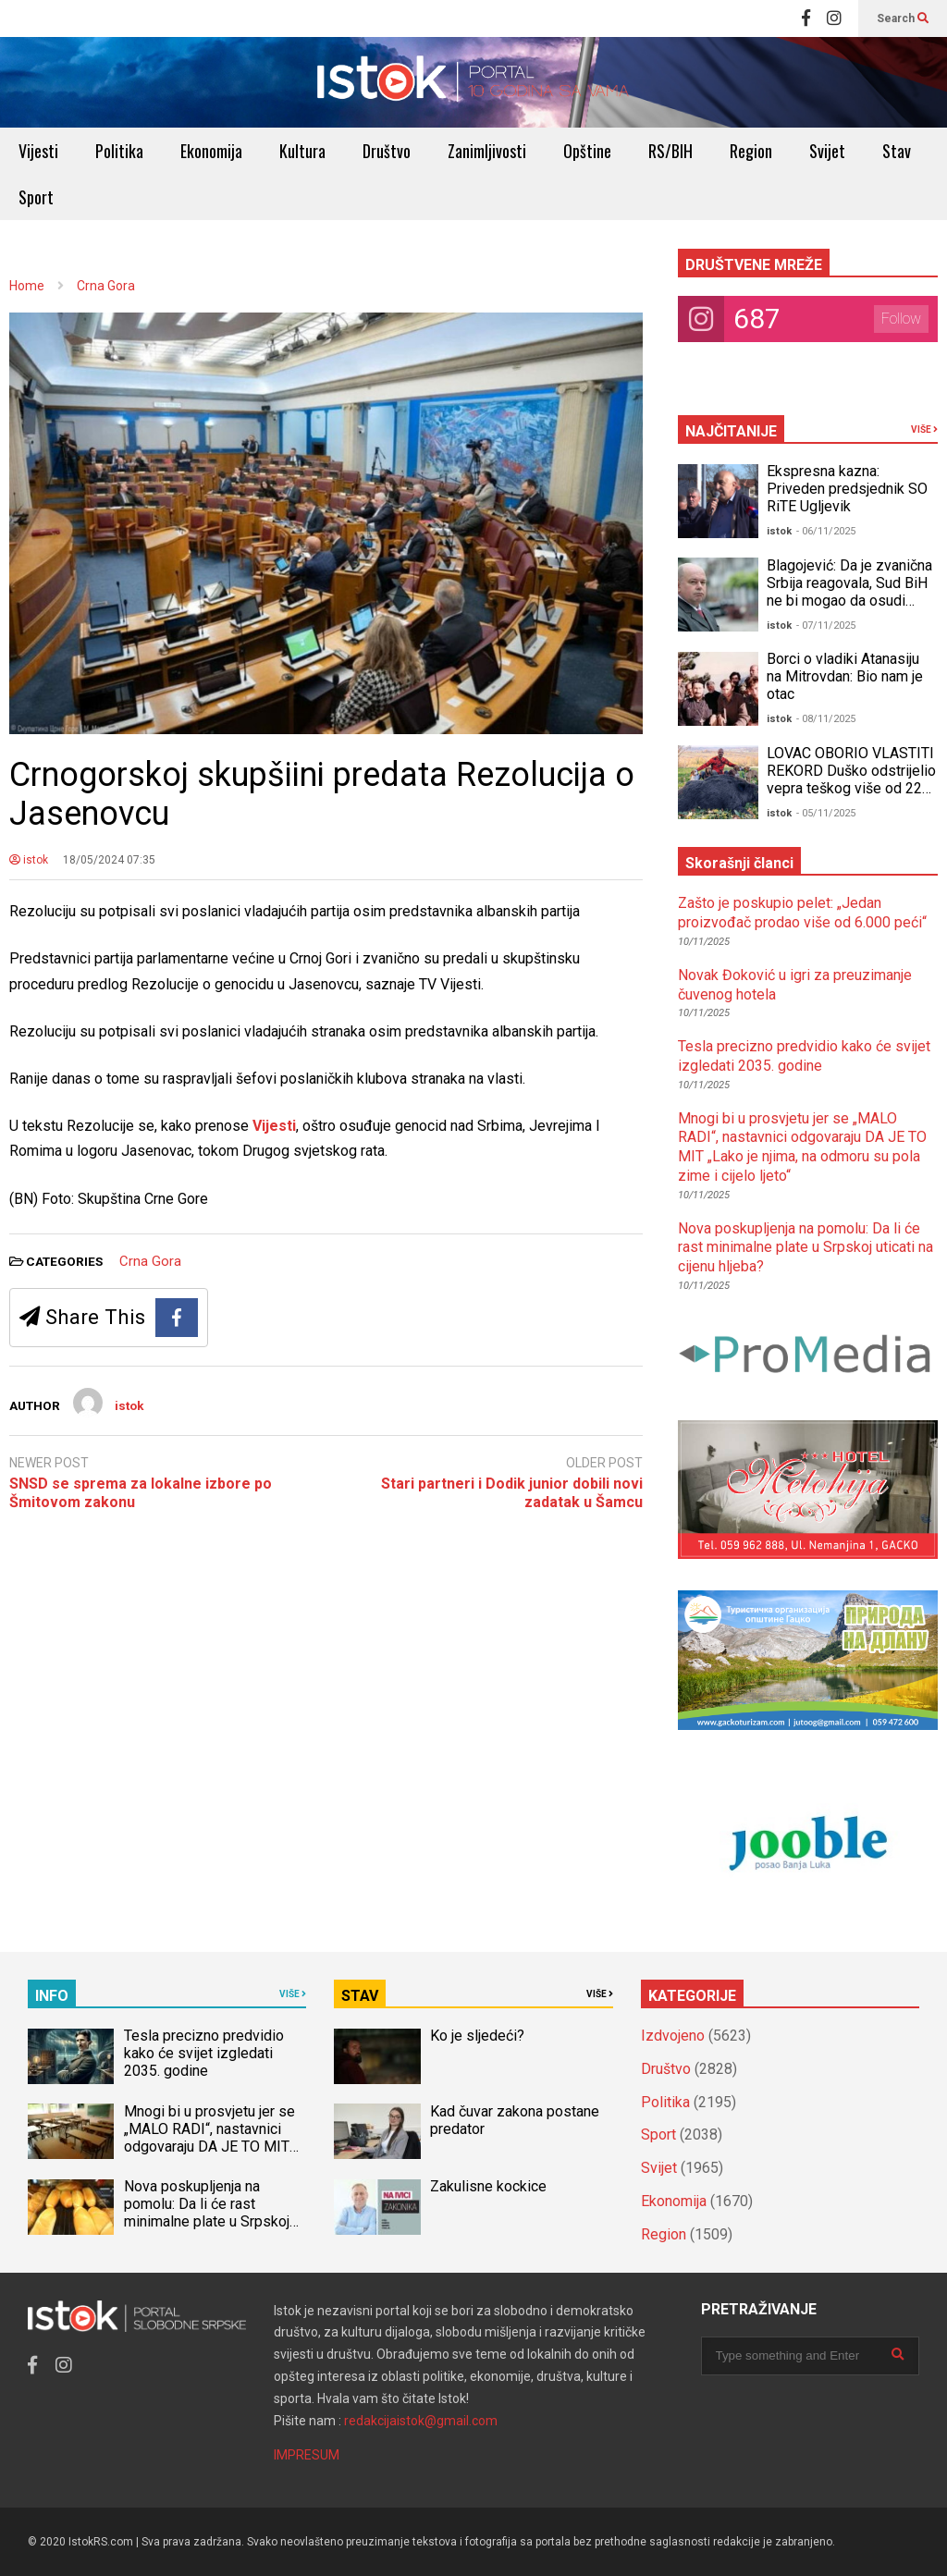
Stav (896, 151)
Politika (119, 151)
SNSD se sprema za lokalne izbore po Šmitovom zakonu (140, 1493)
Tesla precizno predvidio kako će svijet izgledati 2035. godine (804, 1055)
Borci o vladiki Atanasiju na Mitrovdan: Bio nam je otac (845, 676)
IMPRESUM (306, 2454)
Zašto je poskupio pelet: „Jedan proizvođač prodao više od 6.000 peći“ (802, 912)
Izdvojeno (673, 2035)
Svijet (827, 151)
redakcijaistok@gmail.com (421, 2420)
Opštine (587, 151)
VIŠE (924, 429)
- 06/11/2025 (825, 531)
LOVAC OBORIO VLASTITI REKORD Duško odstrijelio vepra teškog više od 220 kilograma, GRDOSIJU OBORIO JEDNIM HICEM (851, 788)
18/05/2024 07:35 (109, 859)
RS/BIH (670, 151)
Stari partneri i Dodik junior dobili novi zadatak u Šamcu (512, 1493)
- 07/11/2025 (825, 625)
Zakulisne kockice (488, 2186)
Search (903, 18)
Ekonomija (211, 151)
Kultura (302, 151)
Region (751, 151)
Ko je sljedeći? (477, 2035)
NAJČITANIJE (731, 431)
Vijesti (38, 151)
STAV (359, 1996)
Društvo (387, 151)
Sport (36, 197)
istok (28, 859)
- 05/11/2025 (825, 813)
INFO (51, 1996)
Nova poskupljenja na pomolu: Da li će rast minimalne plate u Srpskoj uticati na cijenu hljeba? (805, 1248)
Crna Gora (150, 1261)
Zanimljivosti (487, 151)
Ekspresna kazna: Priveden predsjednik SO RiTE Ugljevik (847, 488)
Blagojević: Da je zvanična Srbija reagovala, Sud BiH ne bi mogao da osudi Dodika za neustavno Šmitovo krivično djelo (849, 600)
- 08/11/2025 (825, 719)
